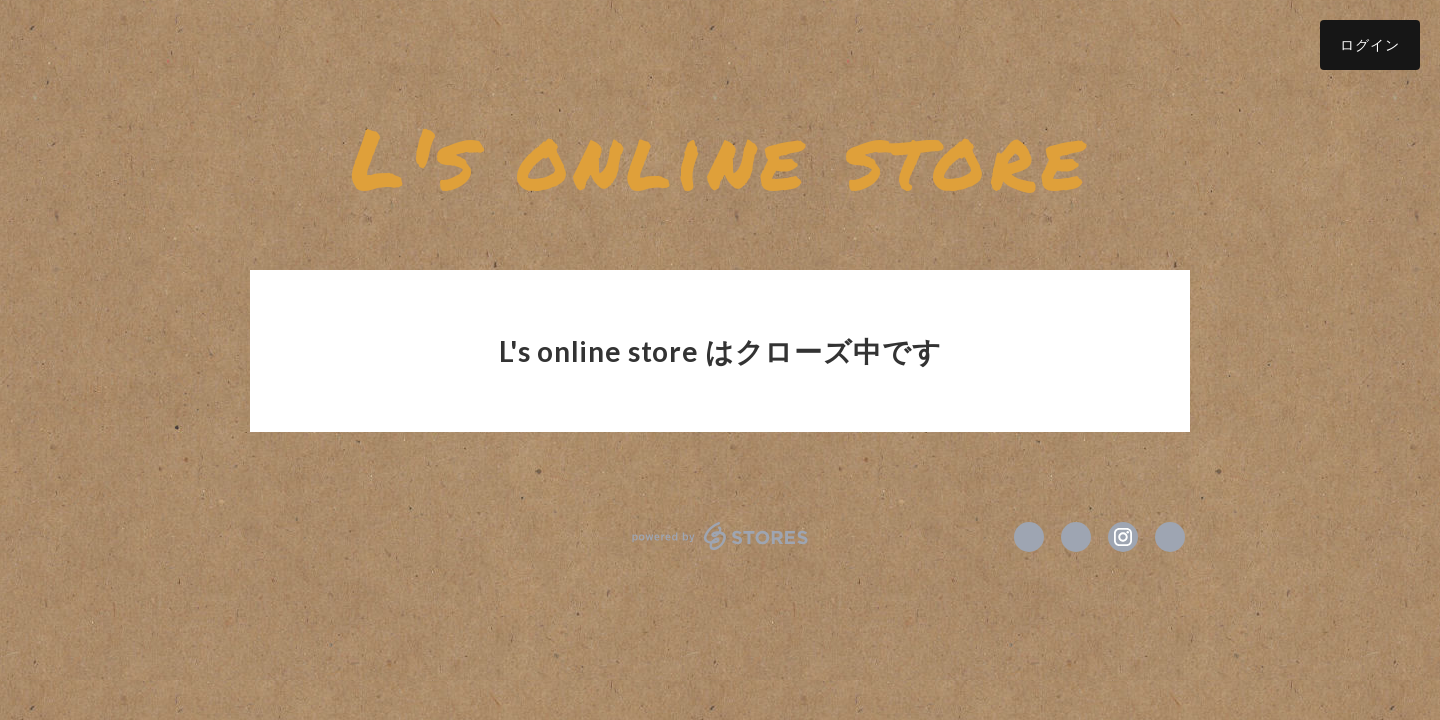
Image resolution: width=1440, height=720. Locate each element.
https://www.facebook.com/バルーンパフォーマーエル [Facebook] (1029, 537)
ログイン (1370, 44)
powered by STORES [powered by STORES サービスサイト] (720, 536)
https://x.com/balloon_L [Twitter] (1076, 537)
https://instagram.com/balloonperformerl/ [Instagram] (1123, 537)
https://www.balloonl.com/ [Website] (1170, 537)
